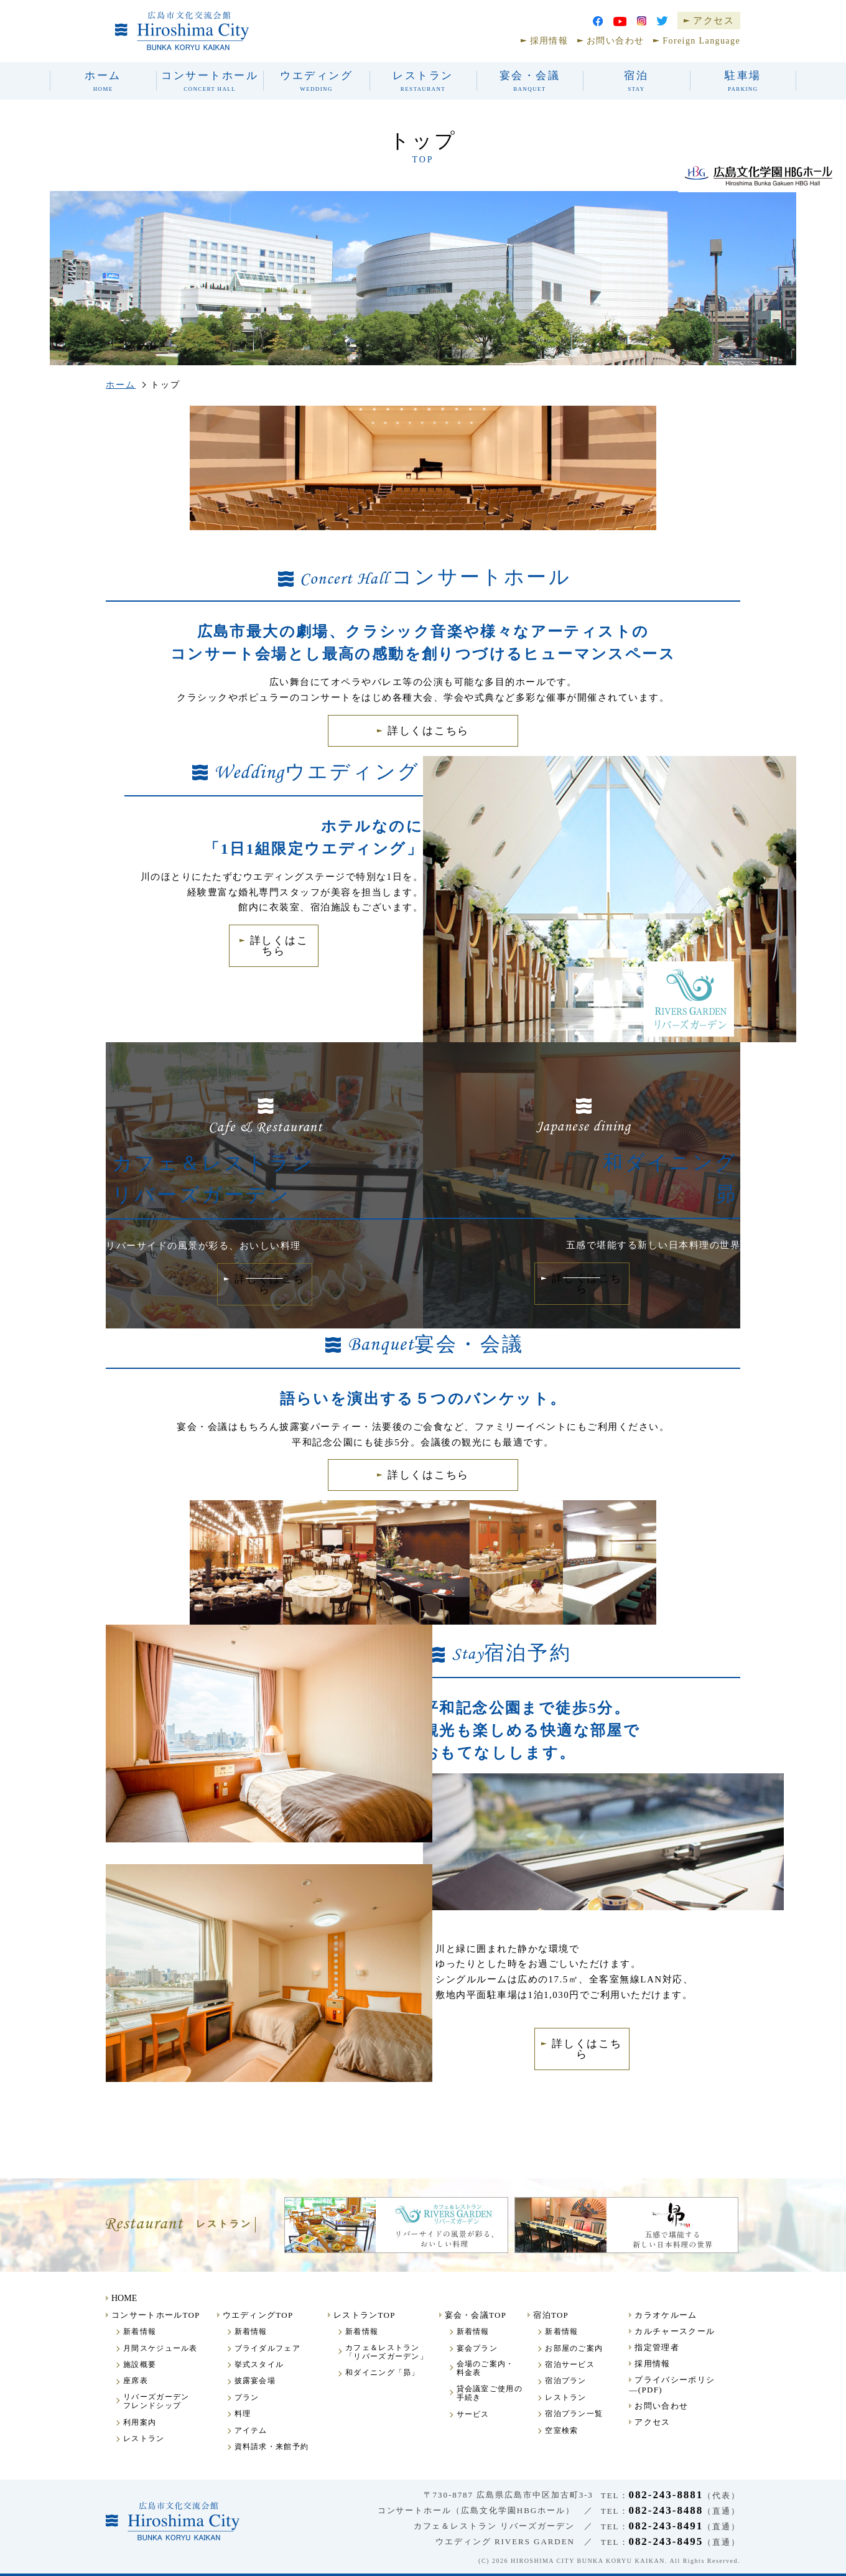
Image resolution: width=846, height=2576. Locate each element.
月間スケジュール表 (160, 2348)
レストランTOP (364, 2315)
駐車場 (743, 81)
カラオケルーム (665, 2315)
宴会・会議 (529, 81)
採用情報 (549, 40)
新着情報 (139, 2331)
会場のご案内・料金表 (485, 2368)
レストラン (423, 81)
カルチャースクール (674, 2331)
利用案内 (139, 2422)
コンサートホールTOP (155, 2315)
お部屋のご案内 (574, 2348)
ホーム (103, 81)
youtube (619, 21)
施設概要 (139, 2364)
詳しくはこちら (423, 731)
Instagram (642, 21)
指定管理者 (656, 2347)
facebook (598, 21)
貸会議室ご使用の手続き (490, 2393)
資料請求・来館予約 (272, 2446)
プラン (247, 2397)
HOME (124, 2298)
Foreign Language (701, 40)
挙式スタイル (259, 2364)
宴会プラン (477, 2348)
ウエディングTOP (258, 2315)
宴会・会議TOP (476, 2315)
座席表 (135, 2380)
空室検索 (561, 2430)
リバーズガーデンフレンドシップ (156, 2401)
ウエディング (316, 81)
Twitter (662, 21)
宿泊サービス (570, 2364)
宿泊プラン (566, 2380)
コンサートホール (209, 81)
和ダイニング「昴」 (382, 2372)
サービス (473, 2414)
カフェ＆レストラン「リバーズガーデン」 (386, 2352)
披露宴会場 (255, 2380)
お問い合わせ (615, 40)
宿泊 (636, 81)
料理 (243, 2413)
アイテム (251, 2430)
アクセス (713, 21)
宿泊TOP (551, 2315)
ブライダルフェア (267, 2348)
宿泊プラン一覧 (574, 2413)
